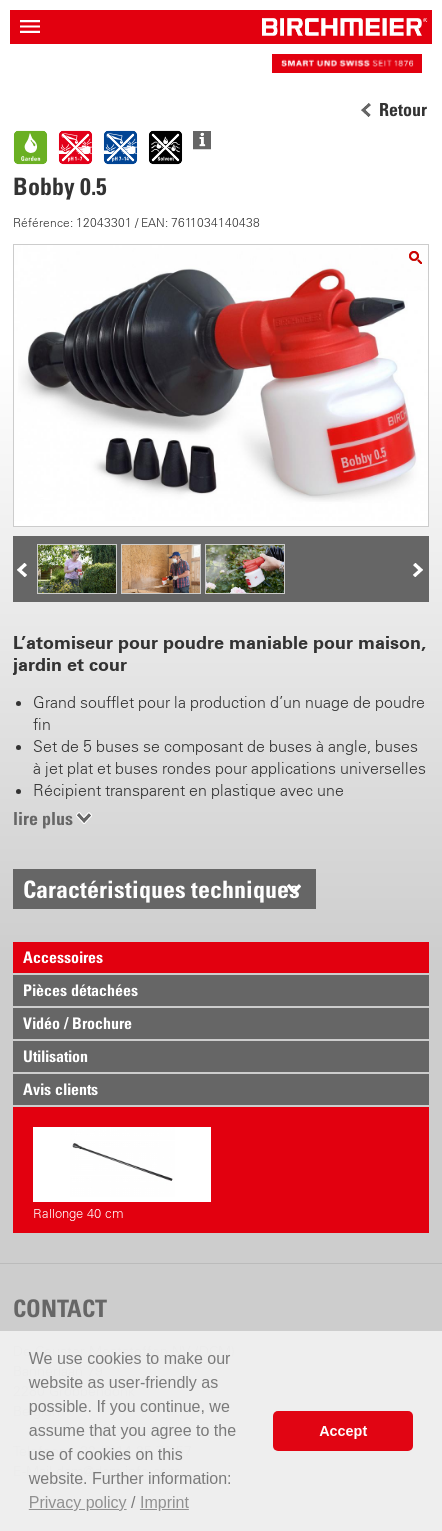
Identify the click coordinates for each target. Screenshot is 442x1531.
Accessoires (63, 957)
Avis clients (60, 1089)
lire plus (43, 818)
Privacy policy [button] (78, 1502)
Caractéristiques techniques (161, 889)
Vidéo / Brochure (77, 1023)
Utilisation (55, 1056)
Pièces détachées (80, 990)
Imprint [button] (164, 1502)
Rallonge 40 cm (122, 1174)
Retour (403, 110)
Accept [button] (343, 1431)
